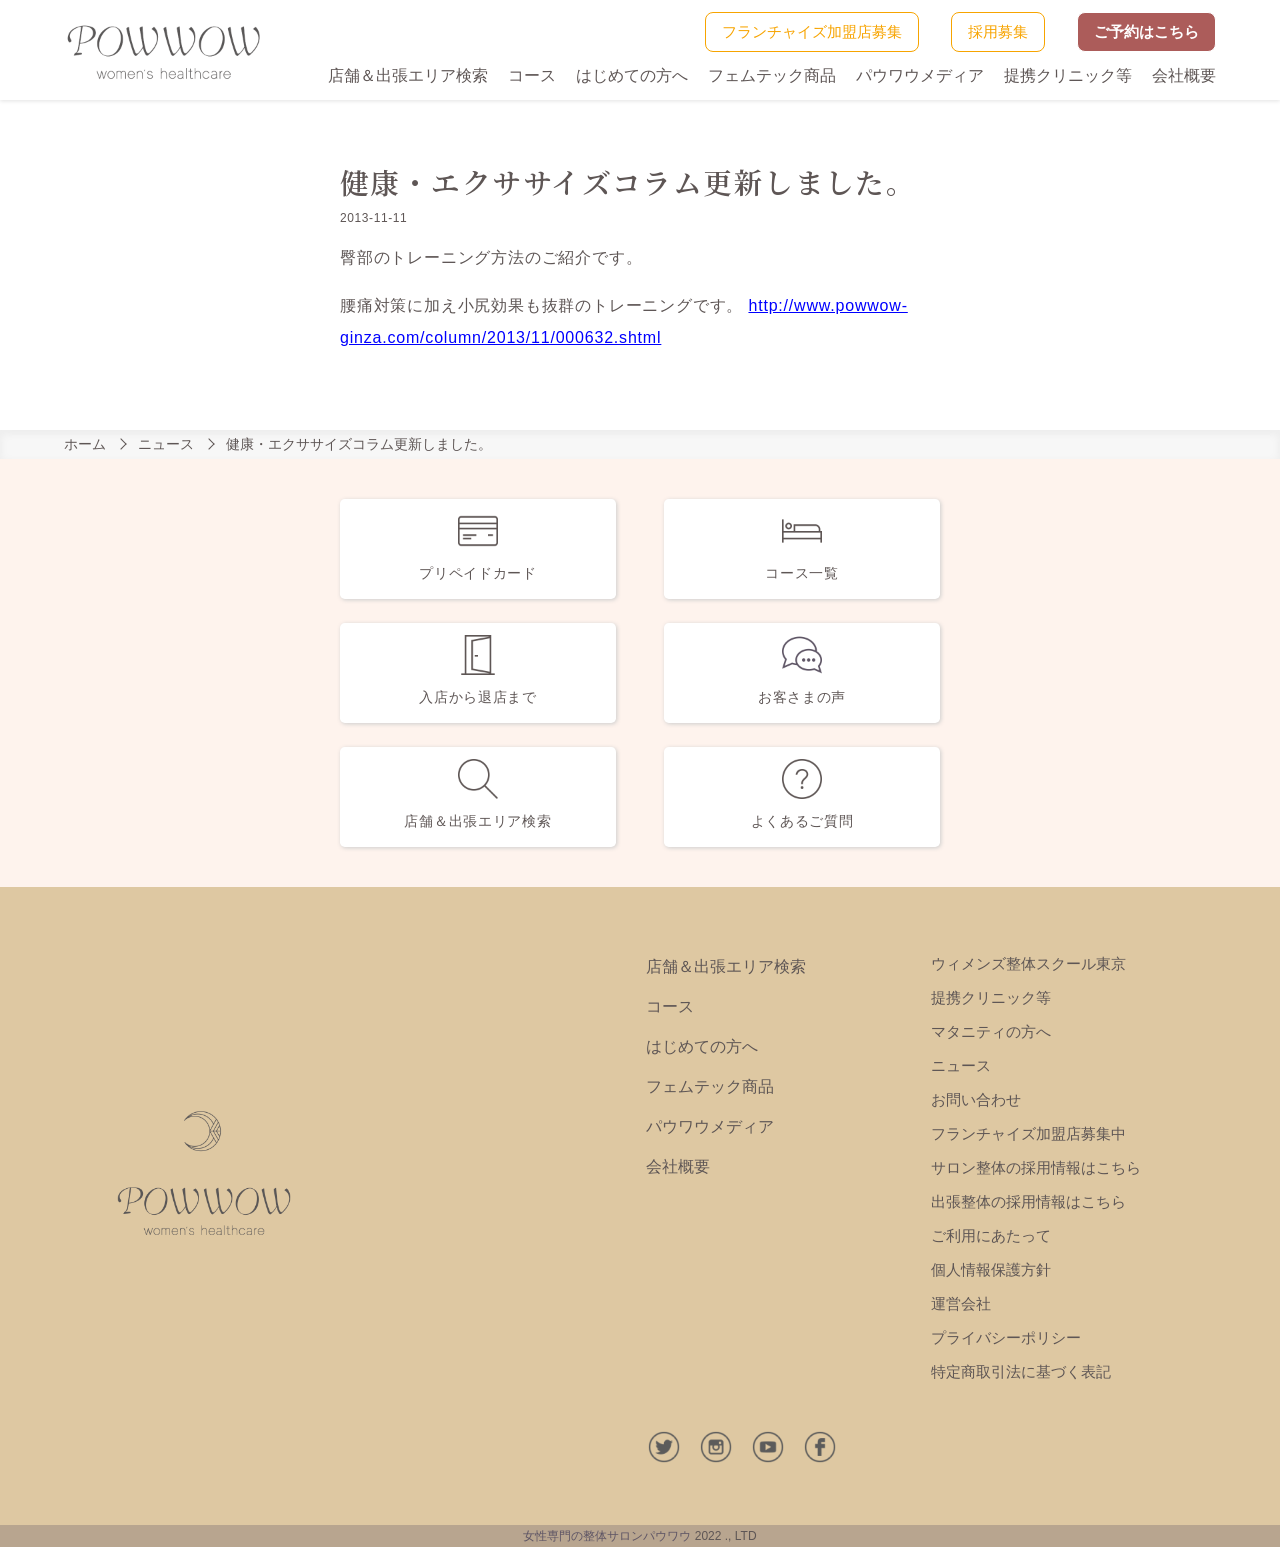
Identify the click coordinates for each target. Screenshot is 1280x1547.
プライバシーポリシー (1006, 1337)
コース (532, 75)
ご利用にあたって (991, 1235)
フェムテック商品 (772, 75)
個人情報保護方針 (991, 1269)
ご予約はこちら (1146, 31)
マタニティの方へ (991, 1031)
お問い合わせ (976, 1099)
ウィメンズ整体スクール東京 (1028, 963)
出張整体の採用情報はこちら (1028, 1201)
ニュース (166, 444)
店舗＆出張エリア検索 (408, 75)
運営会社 (961, 1303)
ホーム (85, 444)
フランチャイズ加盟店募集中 (1028, 1133)
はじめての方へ (632, 75)
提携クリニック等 (1068, 75)
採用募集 (998, 31)
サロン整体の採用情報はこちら (1036, 1167)
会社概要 (1184, 75)
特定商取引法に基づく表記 (1021, 1371)
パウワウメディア (920, 75)
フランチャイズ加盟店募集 (812, 31)
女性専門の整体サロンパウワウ (607, 1536)
